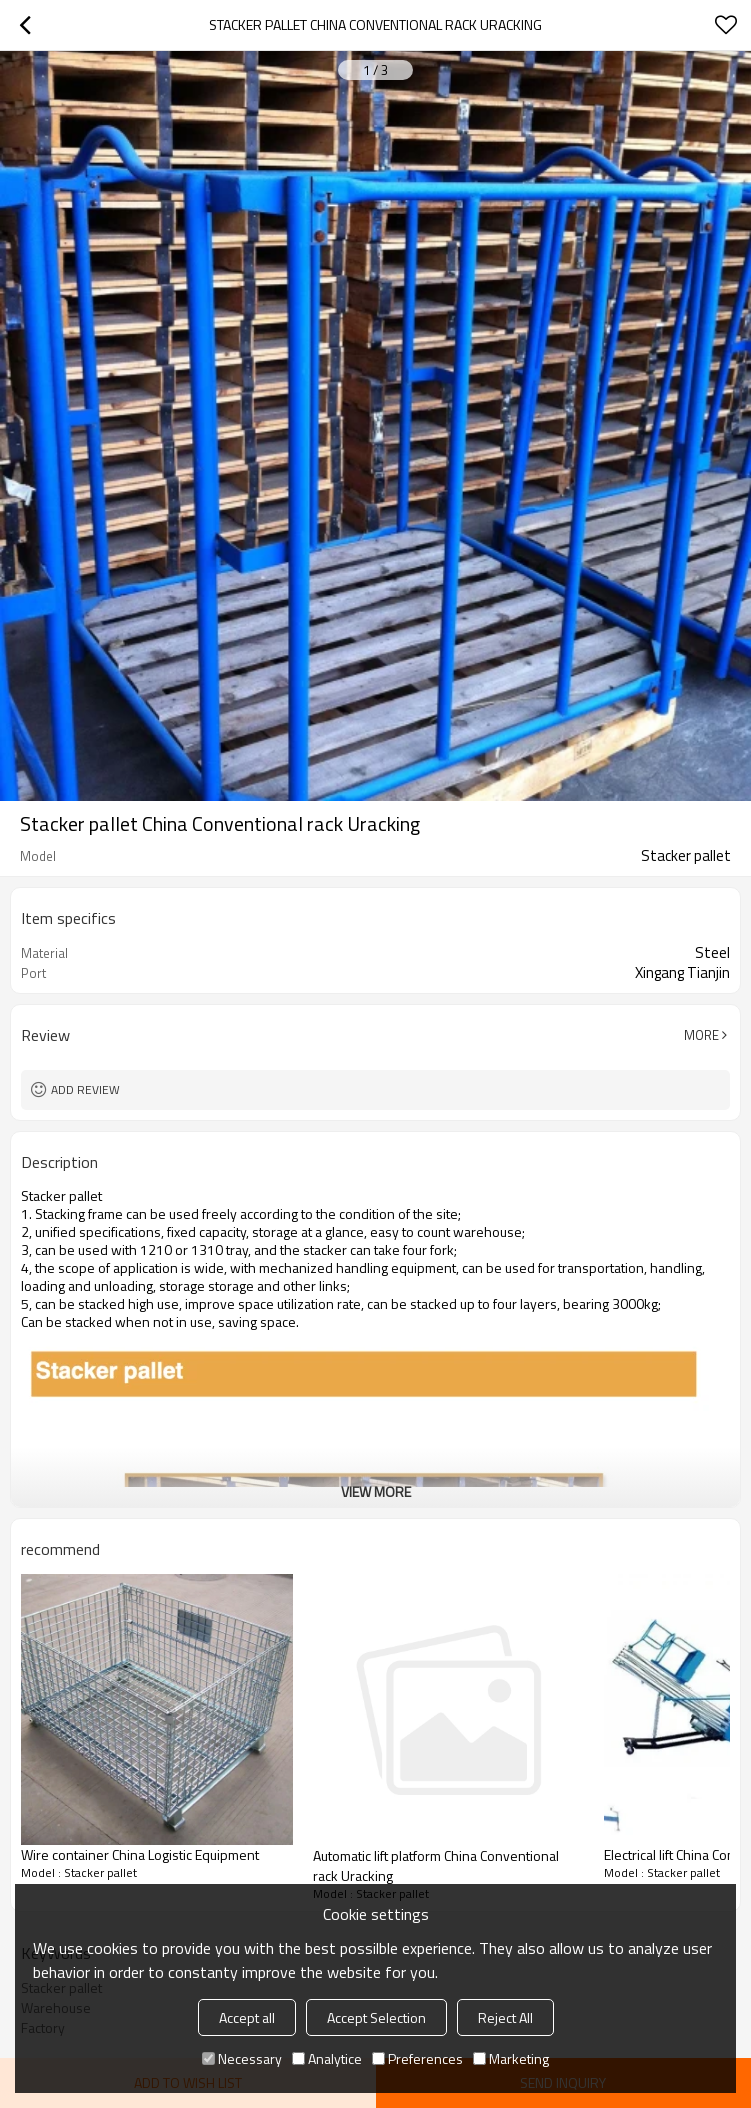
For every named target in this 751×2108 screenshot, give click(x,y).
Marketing (511, 2058)
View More (376, 1491)
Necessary (242, 2058)
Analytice (327, 2058)
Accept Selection (376, 2017)
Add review (85, 1089)
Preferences (417, 2058)
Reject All (505, 2017)
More (701, 1035)
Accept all (247, 2017)
